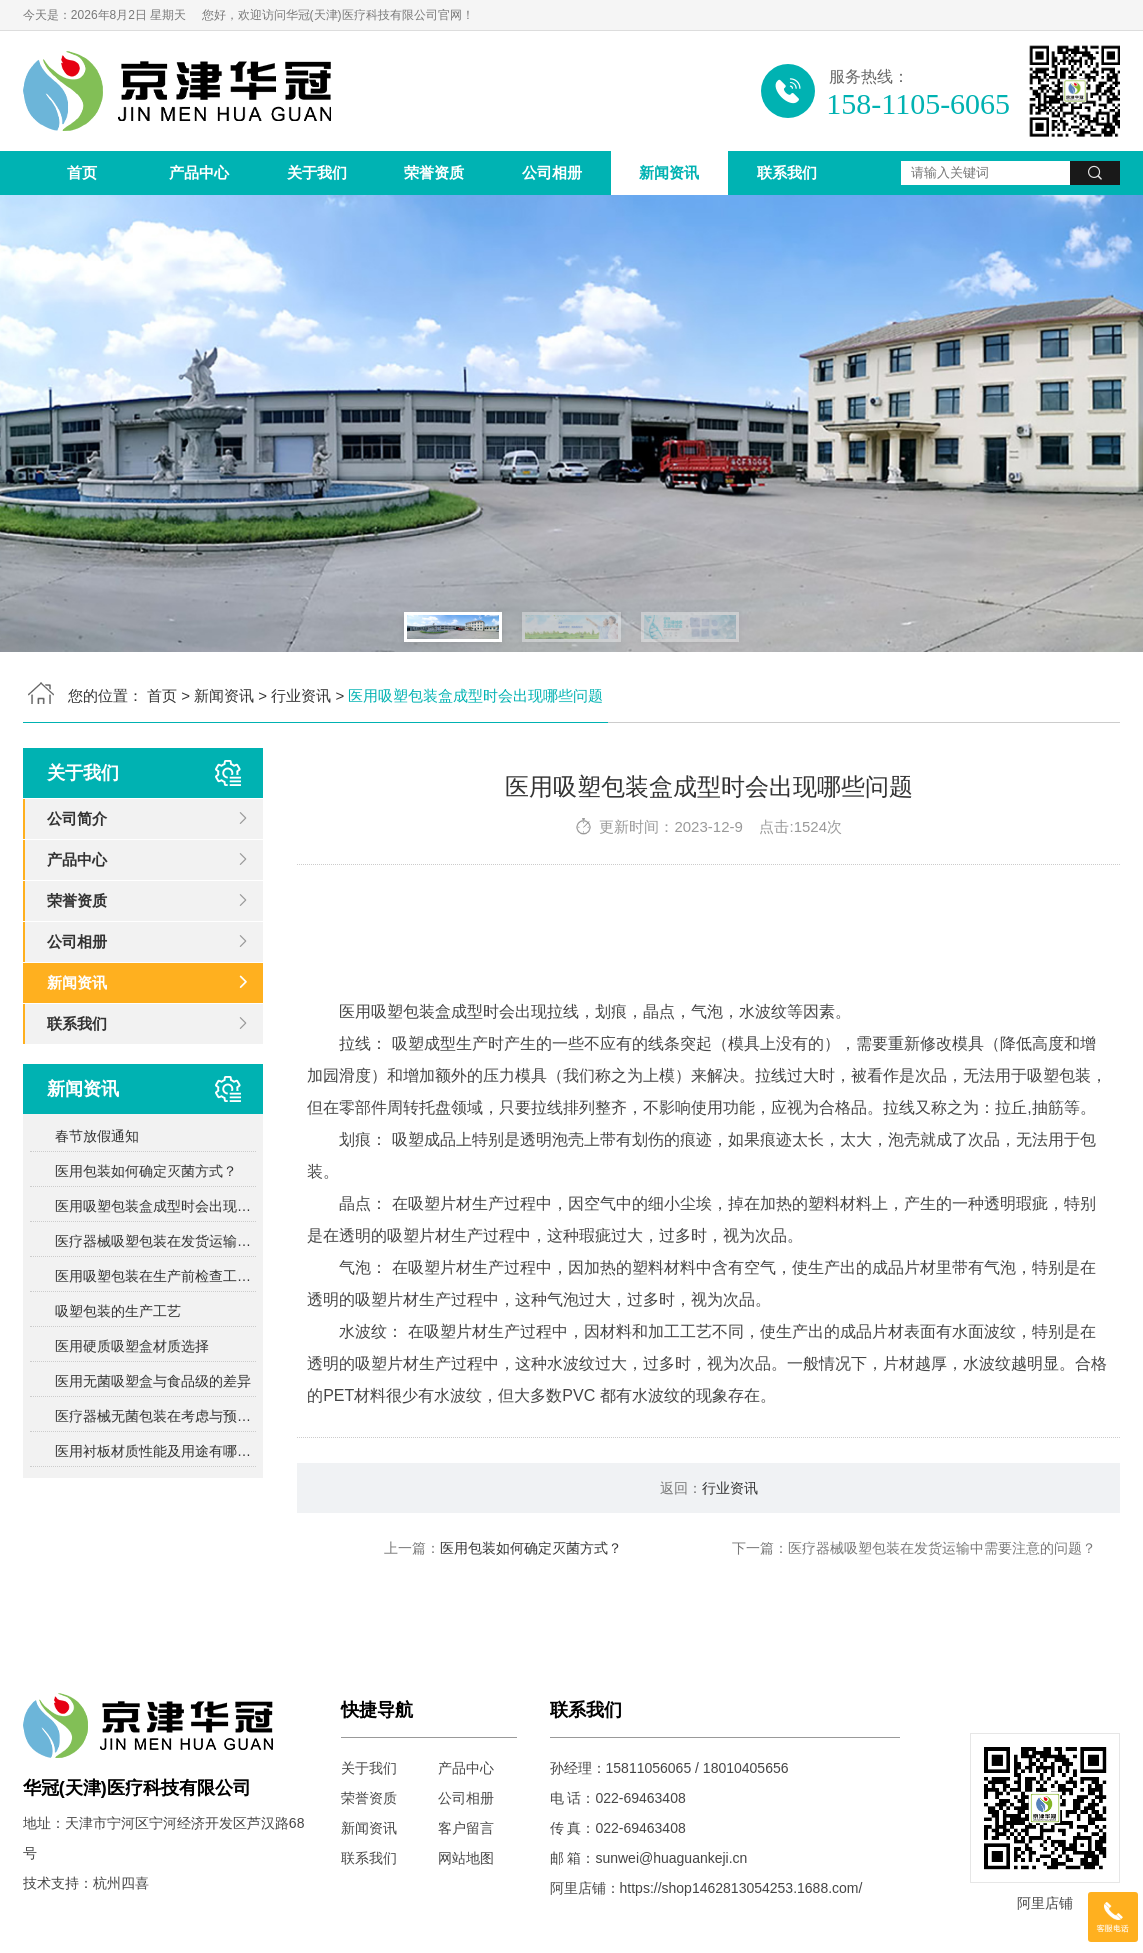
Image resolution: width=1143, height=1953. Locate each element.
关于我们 (317, 172)
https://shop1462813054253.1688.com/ (741, 1888)
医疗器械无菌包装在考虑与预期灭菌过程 (155, 1416)
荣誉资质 (434, 172)
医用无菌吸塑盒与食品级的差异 (153, 1381)
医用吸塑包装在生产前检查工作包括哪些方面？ (155, 1276)
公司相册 (552, 172)
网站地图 (466, 1858)
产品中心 (199, 172)
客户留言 (466, 1828)
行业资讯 (301, 695)
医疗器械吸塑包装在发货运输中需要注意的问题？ (155, 1241)
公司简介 (77, 818)
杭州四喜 (121, 1883)
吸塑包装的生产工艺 (118, 1311)
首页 (82, 172)
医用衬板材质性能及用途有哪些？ (155, 1451)
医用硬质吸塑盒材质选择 (132, 1346)
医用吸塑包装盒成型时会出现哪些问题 (155, 1206)
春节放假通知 (97, 1136)
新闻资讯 (669, 172)
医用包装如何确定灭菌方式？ (146, 1171)
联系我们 (787, 172)
